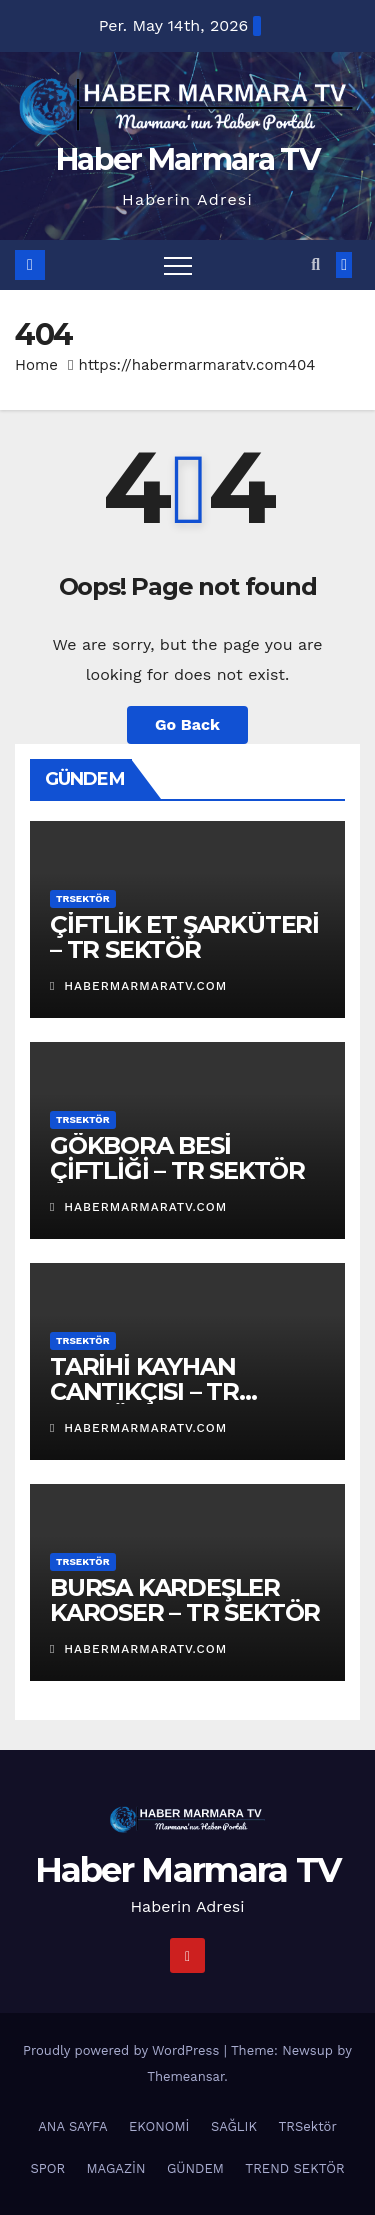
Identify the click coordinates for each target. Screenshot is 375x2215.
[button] (315, 264)
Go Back (187, 724)
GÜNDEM (195, 2168)
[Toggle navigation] (178, 265)
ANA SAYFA (72, 2126)
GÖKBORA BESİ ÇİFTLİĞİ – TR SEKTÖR (177, 1158)
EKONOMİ (159, 2126)
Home (36, 365)
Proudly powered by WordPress (123, 2050)
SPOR (47, 2168)
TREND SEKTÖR (294, 2168)
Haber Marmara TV (187, 159)
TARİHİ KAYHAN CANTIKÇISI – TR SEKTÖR (144, 1391)
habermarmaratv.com (138, 986)
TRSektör (83, 898)
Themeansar (185, 2076)
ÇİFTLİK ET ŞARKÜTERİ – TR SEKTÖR (184, 937)
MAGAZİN (116, 2168)
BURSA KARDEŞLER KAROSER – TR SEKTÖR (185, 1600)
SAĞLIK (234, 2126)
